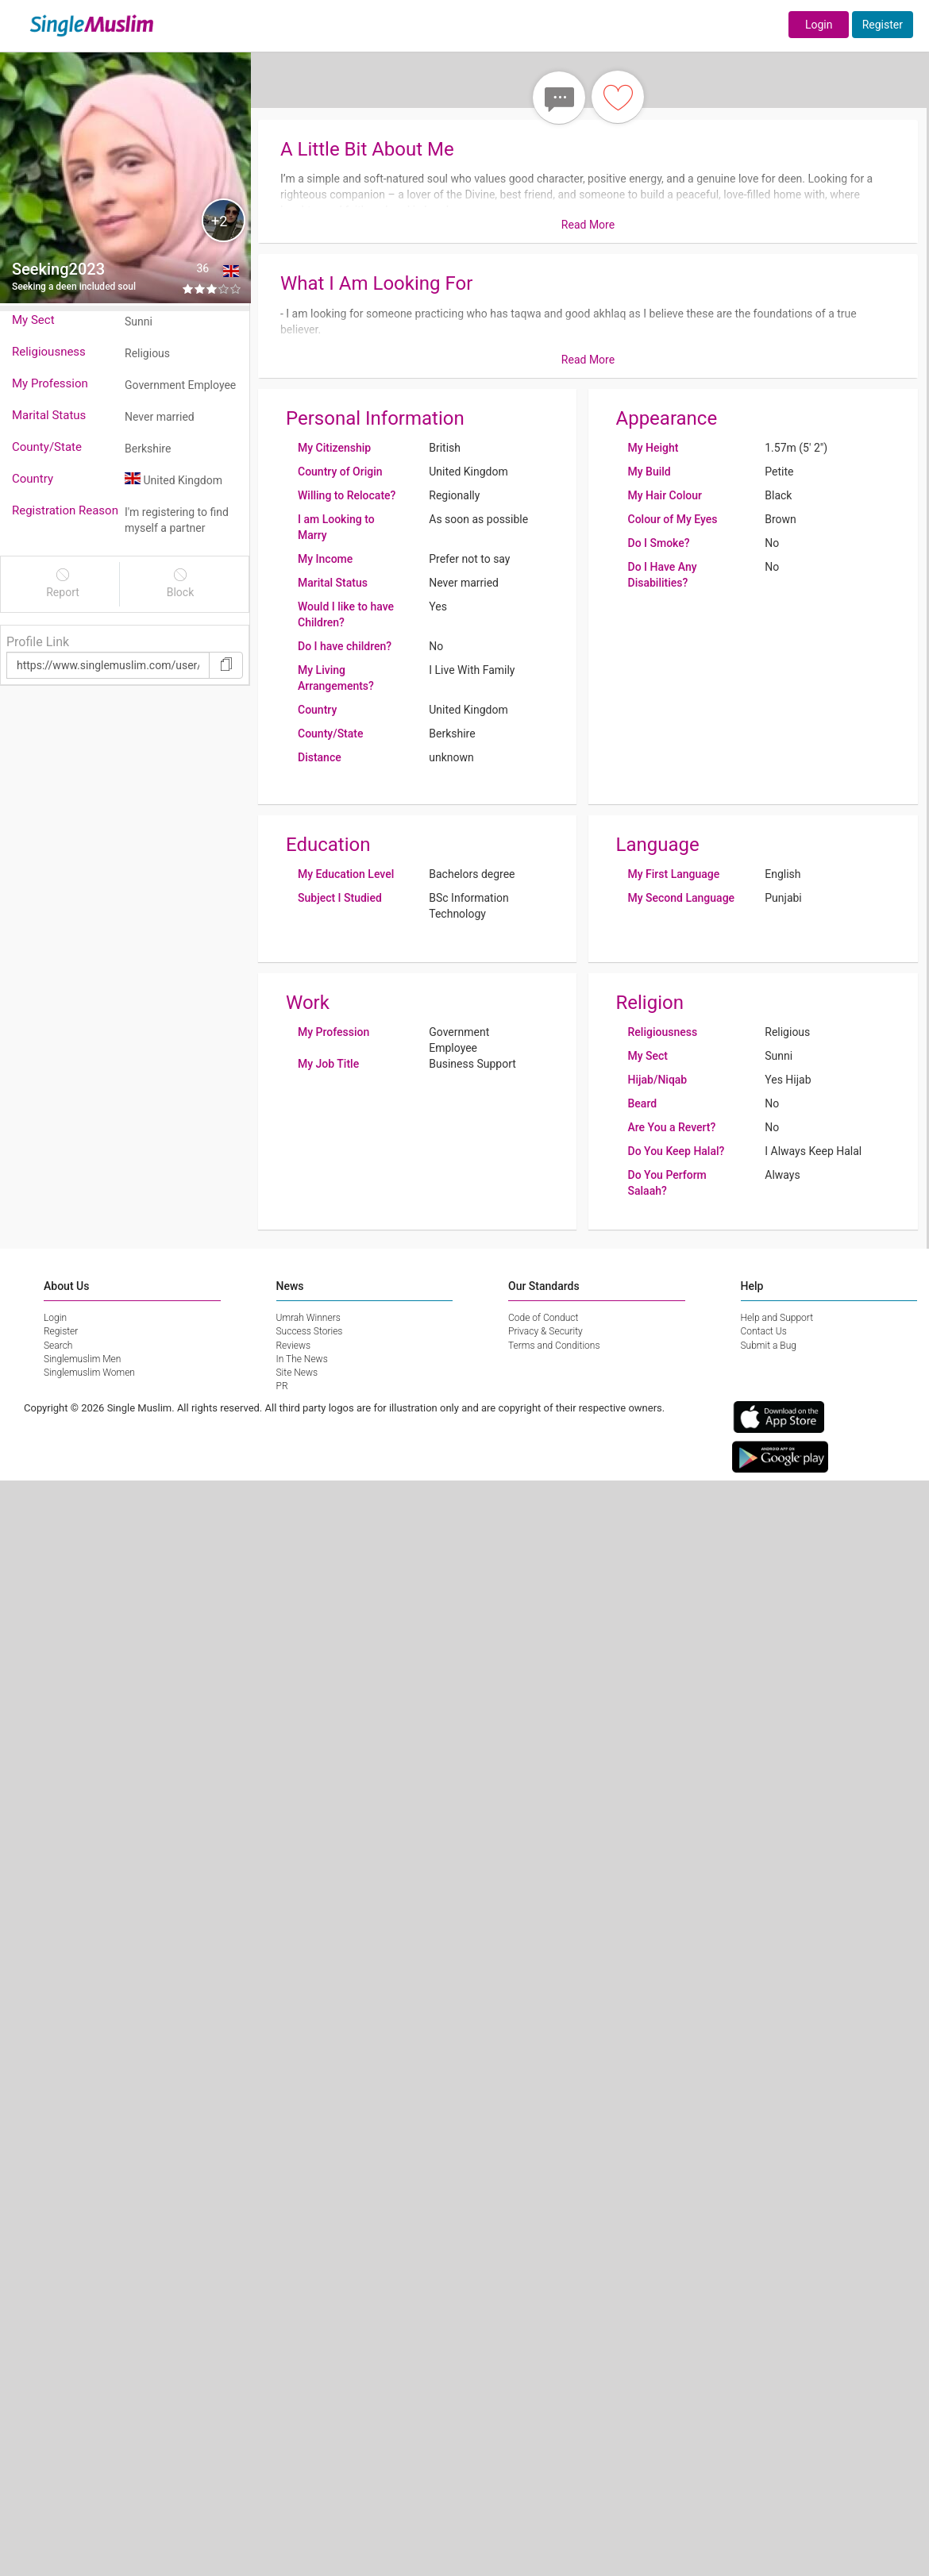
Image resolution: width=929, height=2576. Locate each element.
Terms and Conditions (554, 1345)
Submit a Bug (768, 1345)
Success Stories (309, 1331)
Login (819, 24)
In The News (302, 1359)
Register (882, 24)
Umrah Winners (308, 1317)
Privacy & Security (545, 1331)
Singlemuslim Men (82, 1359)
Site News (297, 1372)
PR (282, 1386)
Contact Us (764, 1331)
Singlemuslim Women (89, 1372)
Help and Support (777, 1317)
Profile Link (37, 641)
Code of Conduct (543, 1317)
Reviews (293, 1345)
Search (58, 1345)
